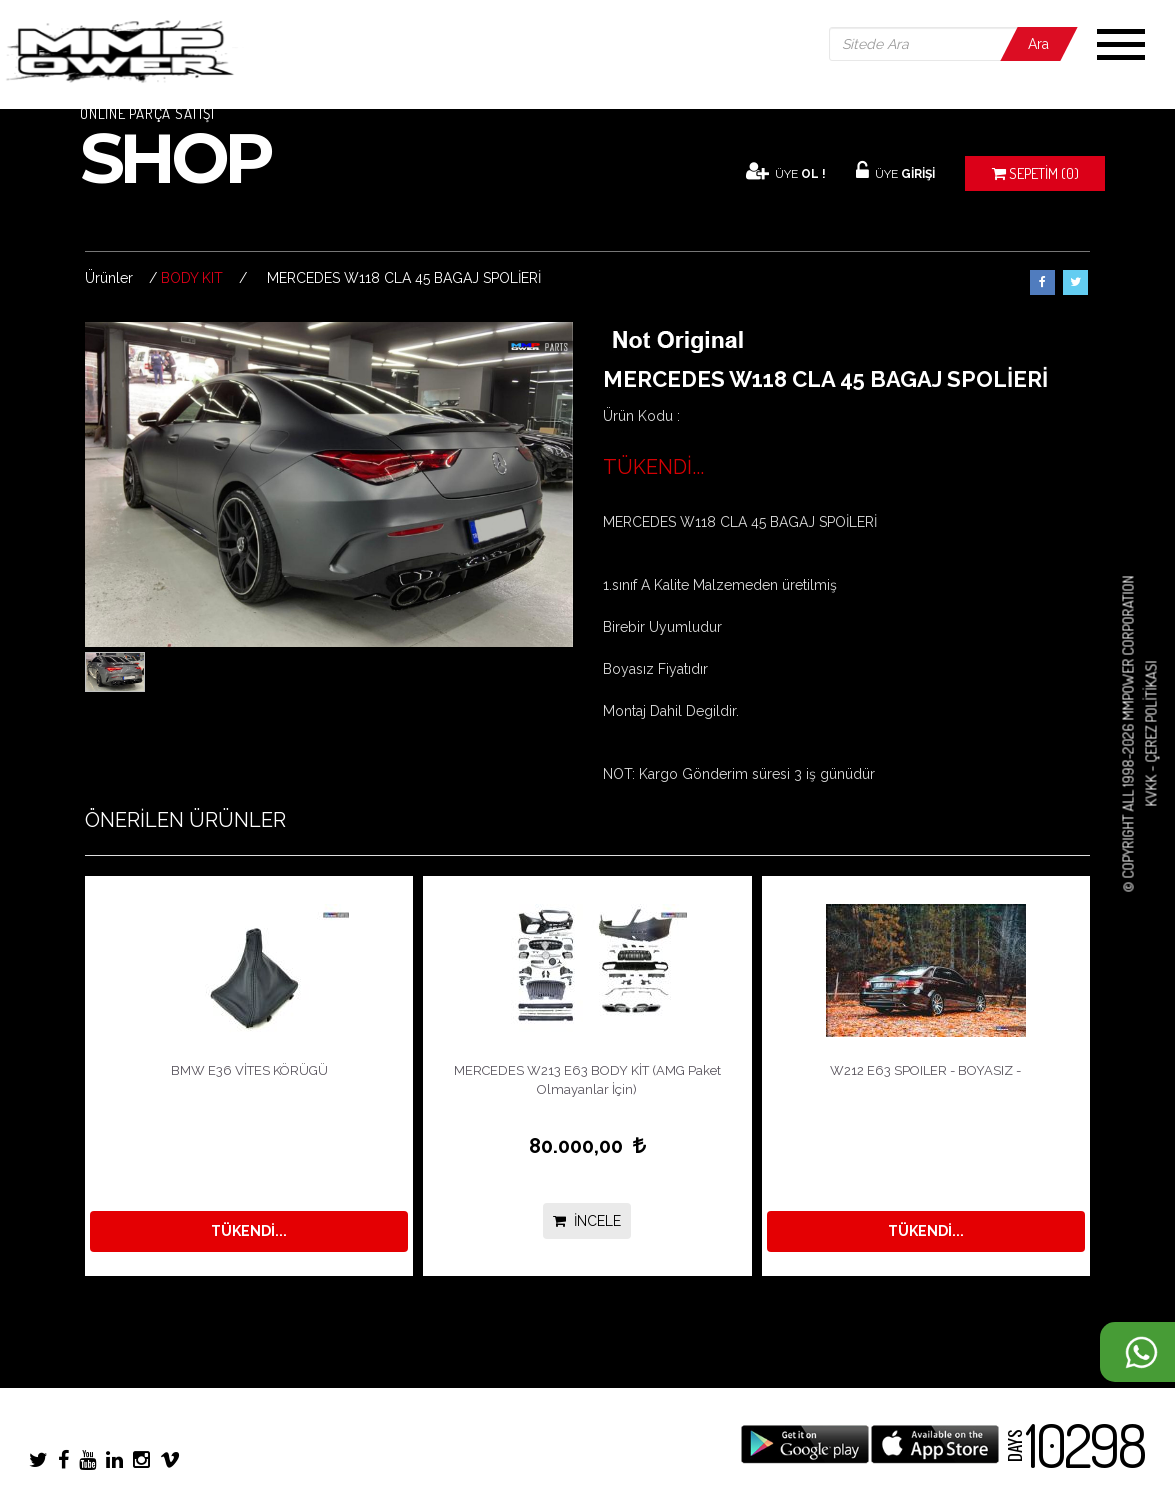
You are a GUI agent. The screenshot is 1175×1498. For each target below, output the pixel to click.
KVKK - (1150, 785)
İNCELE (587, 1221)
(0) (1035, 173)
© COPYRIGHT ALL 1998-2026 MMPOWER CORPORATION (1128, 734)
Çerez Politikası (1150, 712)
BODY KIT (192, 278)
